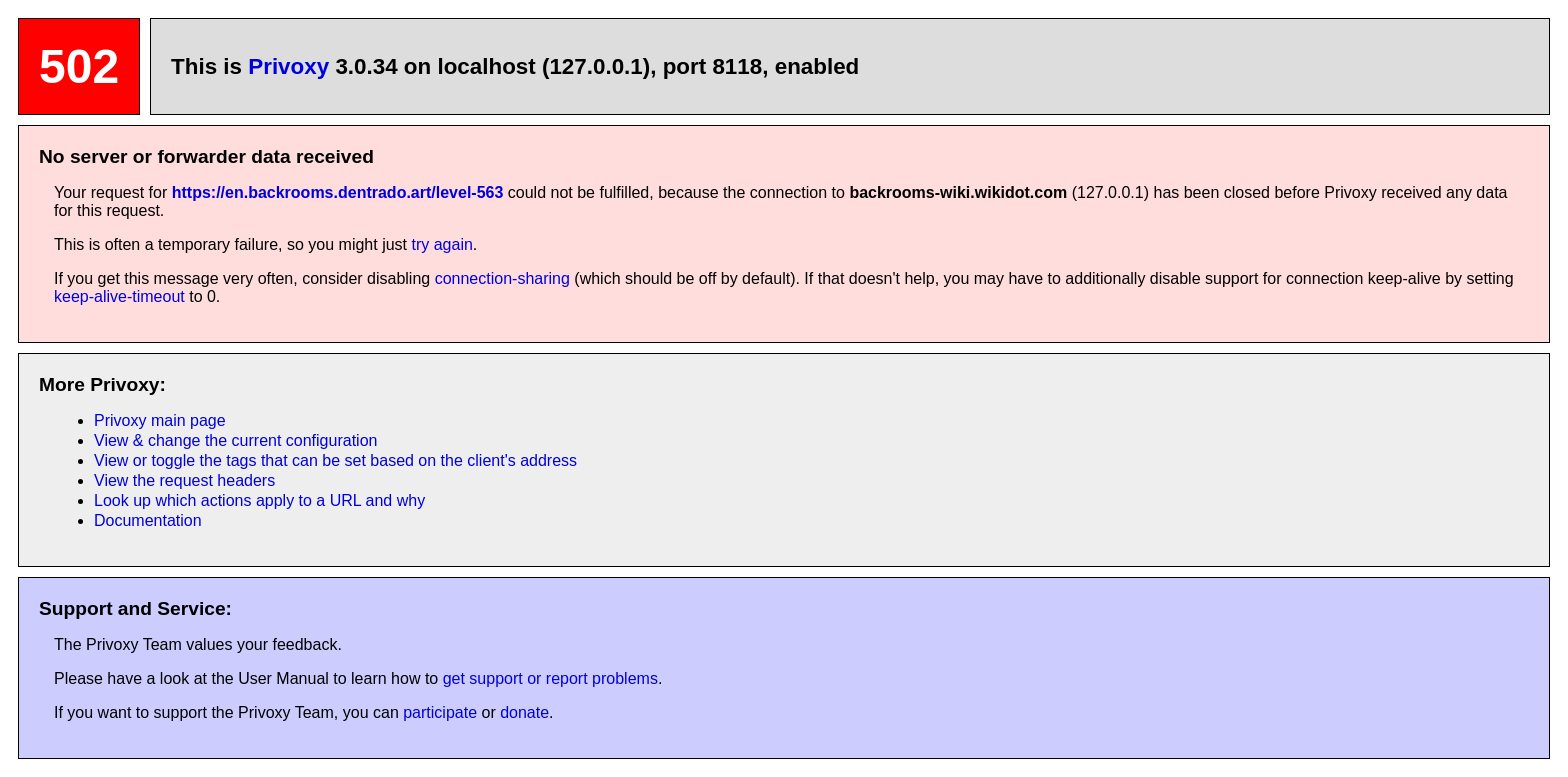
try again (441, 244)
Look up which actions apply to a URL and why (259, 500)
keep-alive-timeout (119, 296)
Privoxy (288, 66)
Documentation (148, 520)
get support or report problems (550, 678)
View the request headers (184, 480)
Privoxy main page (160, 420)
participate (440, 712)
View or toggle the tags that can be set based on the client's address (335, 460)
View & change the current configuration (235, 440)
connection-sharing (502, 278)
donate (524, 712)
